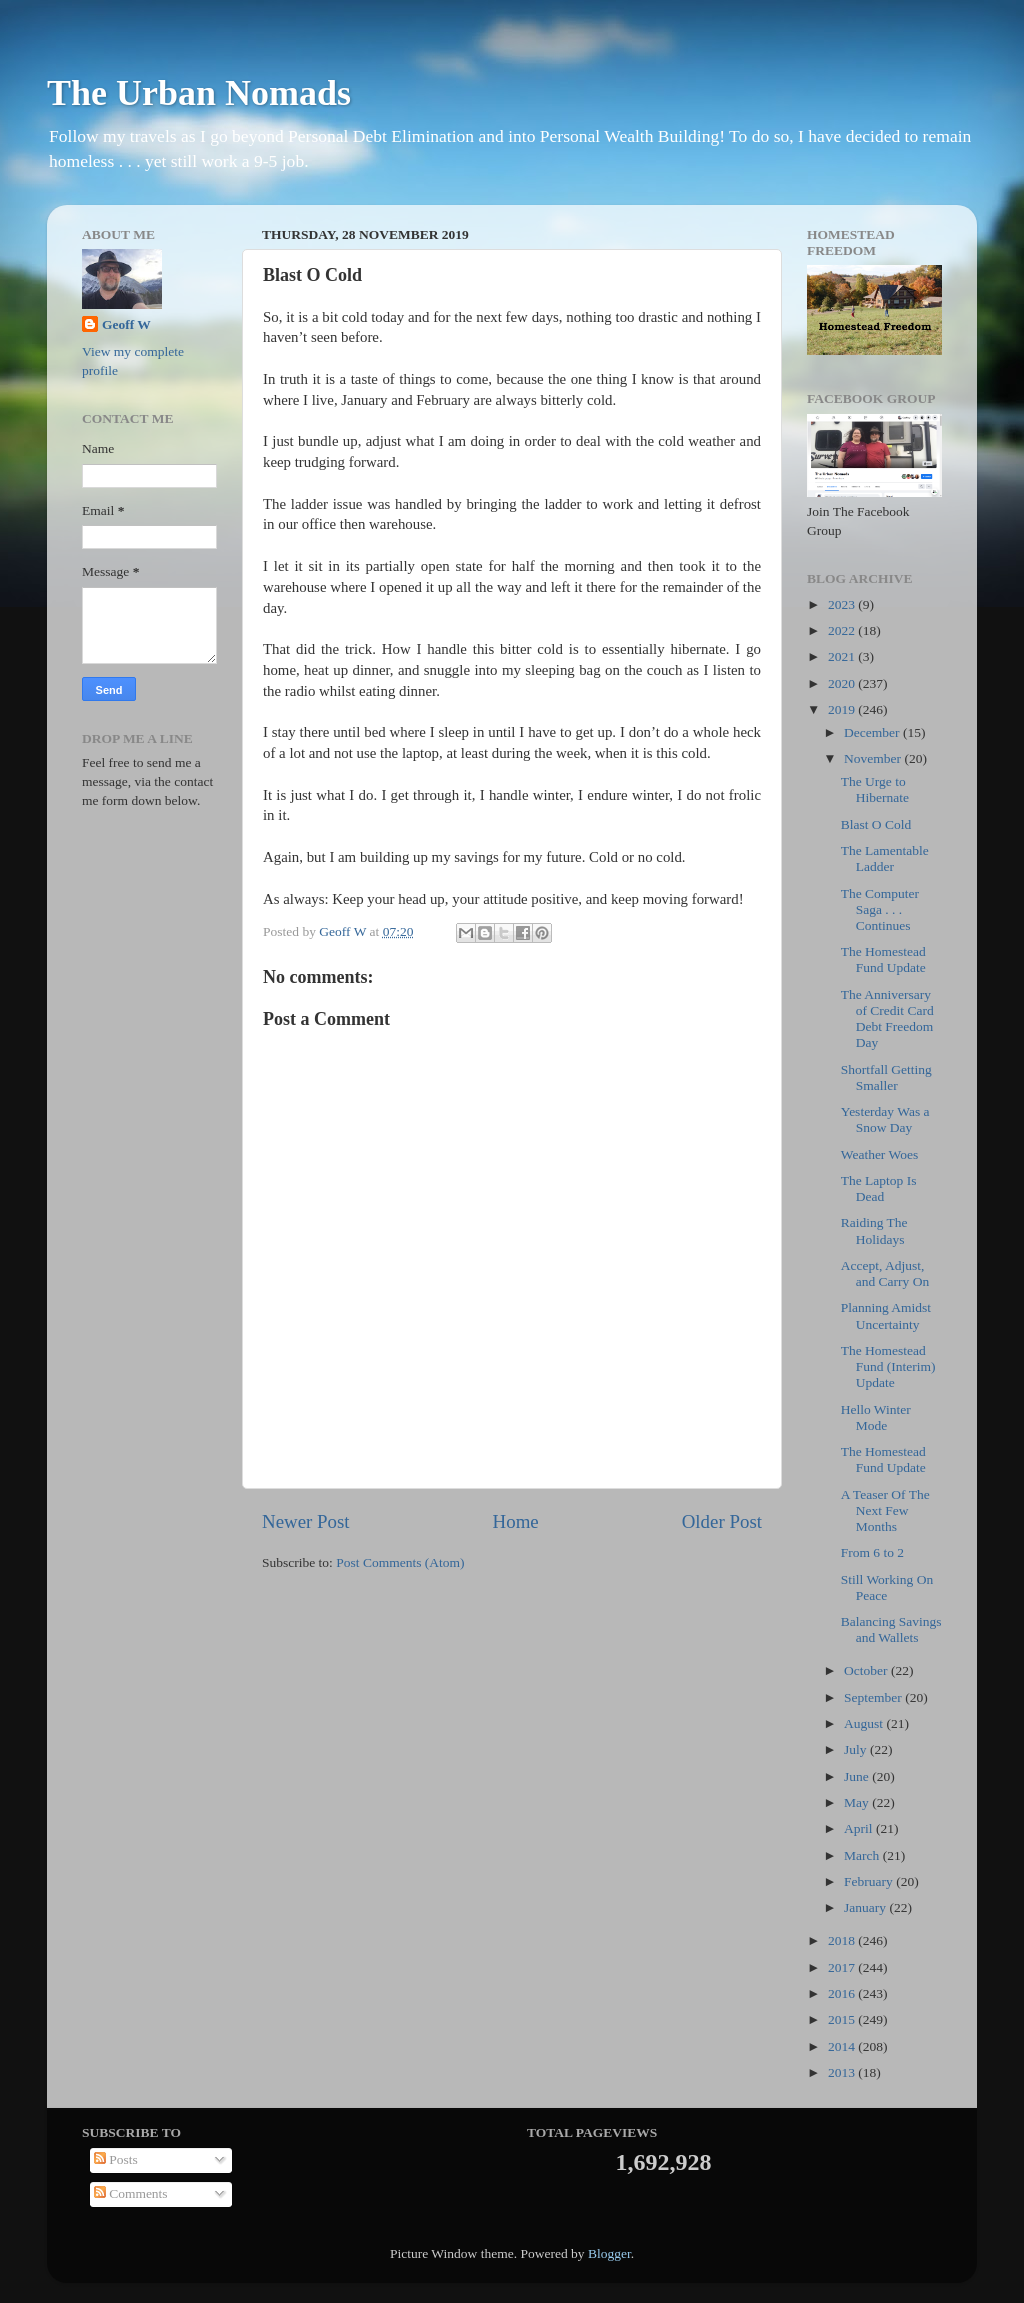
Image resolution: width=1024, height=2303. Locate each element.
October (867, 1670)
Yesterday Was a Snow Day (885, 1119)
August (865, 1723)
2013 (843, 2072)
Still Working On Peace (887, 1587)
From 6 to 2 (872, 1552)
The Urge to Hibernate (875, 789)
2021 (843, 656)
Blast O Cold (876, 824)
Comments (131, 2193)
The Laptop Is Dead (879, 1188)
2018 (843, 1940)
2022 (843, 630)
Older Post (722, 1521)
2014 (843, 2046)
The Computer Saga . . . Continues (880, 909)
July (857, 1749)
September (874, 1697)
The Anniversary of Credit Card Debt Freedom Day (887, 1019)
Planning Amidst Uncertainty (886, 1315)
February (870, 1881)
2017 (843, 1967)
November (874, 758)
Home (516, 1521)
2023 (843, 604)
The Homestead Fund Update (883, 959)
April (860, 1828)
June (858, 1776)
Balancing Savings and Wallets (891, 1629)
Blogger (609, 2253)
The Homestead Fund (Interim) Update (888, 1366)
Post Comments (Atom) (400, 1562)
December (873, 732)
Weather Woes (879, 1154)
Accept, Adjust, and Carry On (885, 1273)
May (858, 1802)
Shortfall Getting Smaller (886, 1077)
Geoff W (126, 324)
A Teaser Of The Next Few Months (885, 1510)
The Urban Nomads (199, 93)
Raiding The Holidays (874, 1230)
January (866, 1907)
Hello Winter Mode (876, 1417)
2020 (843, 683)
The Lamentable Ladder (885, 858)
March (863, 1855)
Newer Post (306, 1521)
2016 (843, 1993)
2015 (843, 2019)
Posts (116, 2159)
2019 (843, 709)
